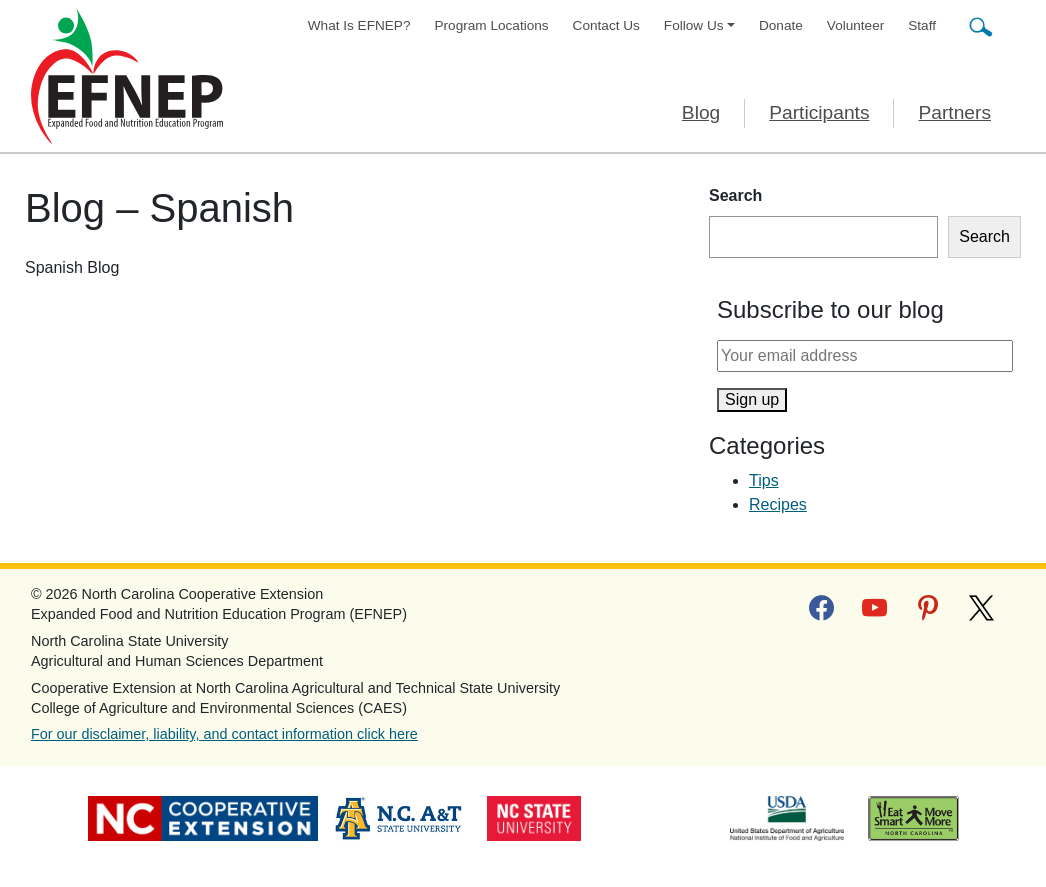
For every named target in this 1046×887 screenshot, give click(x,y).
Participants (819, 112)
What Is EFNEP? (359, 25)
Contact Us (606, 25)
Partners (954, 112)
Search (735, 195)
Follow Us (694, 25)
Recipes (778, 504)
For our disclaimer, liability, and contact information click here (224, 734)
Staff (922, 25)
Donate (781, 25)
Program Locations (492, 25)
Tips (764, 480)
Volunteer (855, 25)
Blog (701, 112)
